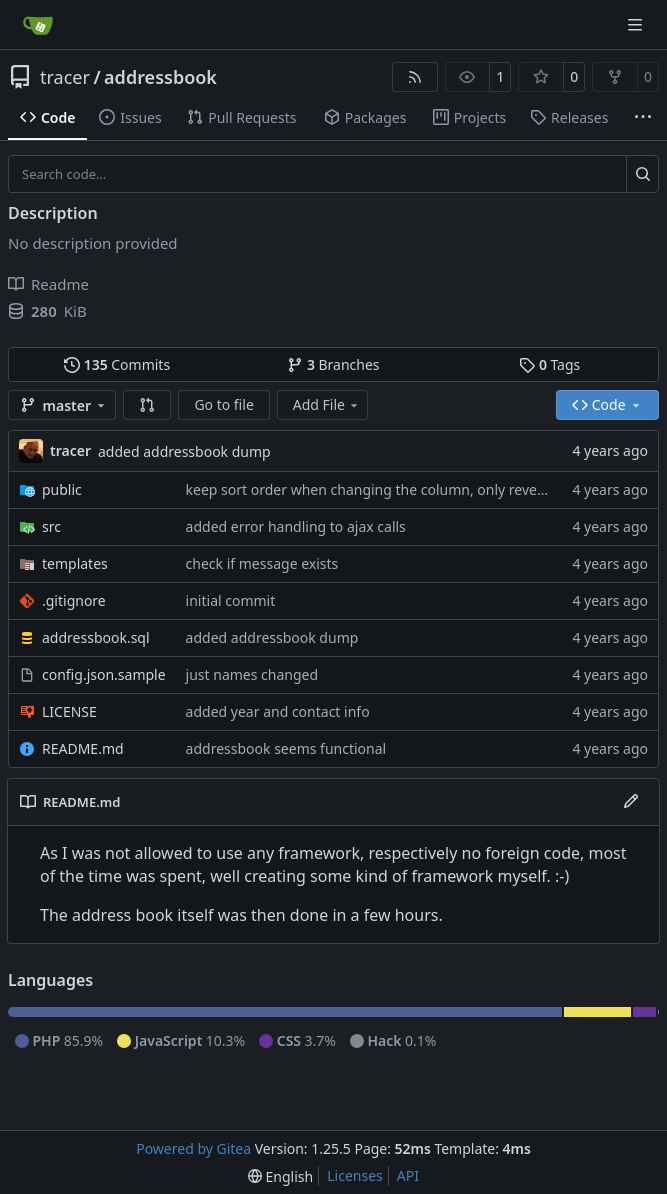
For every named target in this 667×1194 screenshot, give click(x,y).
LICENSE (69, 711)
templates (75, 563)
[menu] (280, 1176)
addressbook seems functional (286, 748)
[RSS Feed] (415, 77)
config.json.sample (104, 674)
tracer (65, 77)
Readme (48, 284)
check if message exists (262, 563)
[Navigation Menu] (637, 24)
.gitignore (74, 600)
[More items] (643, 118)
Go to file (223, 404)
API (408, 1175)
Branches (333, 364)
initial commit (231, 600)
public (62, 489)
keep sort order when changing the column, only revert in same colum (417, 489)
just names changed (252, 674)
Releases (569, 117)
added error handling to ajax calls (296, 526)
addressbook (160, 77)
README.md (83, 748)
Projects (469, 117)
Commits (117, 364)
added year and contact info (278, 711)
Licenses (355, 1175)
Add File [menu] (327, 404)
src (51, 526)
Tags (549, 364)
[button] (147, 405)
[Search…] (642, 174)
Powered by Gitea (193, 1148)
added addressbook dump (184, 451)
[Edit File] (631, 802)
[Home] (38, 25)
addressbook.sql (96, 637)
